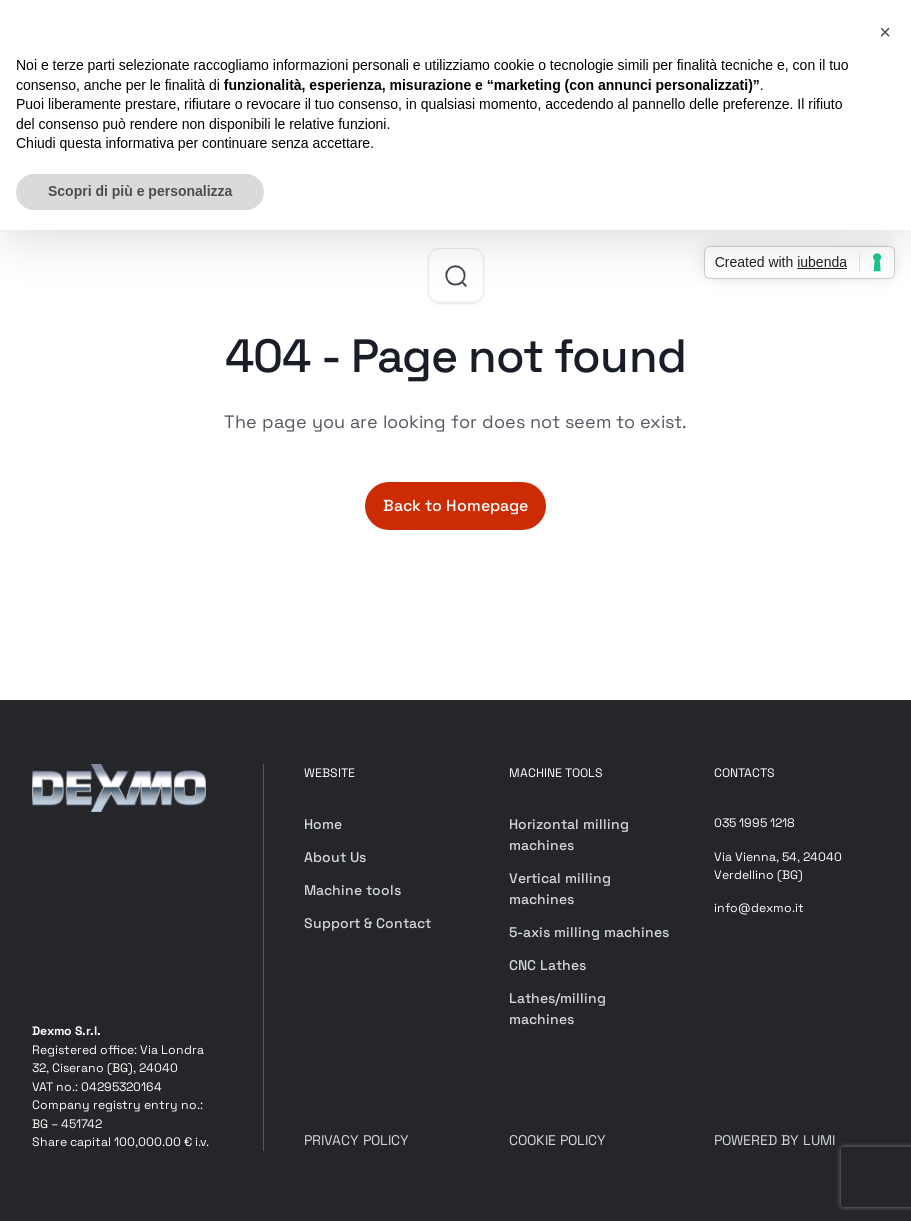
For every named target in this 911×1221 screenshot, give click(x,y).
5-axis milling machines (589, 932)
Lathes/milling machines (557, 1008)
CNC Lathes (547, 965)
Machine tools (352, 890)
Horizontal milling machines (569, 834)
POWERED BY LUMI (774, 1140)
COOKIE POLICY (557, 1140)
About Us (335, 857)
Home (323, 824)
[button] (885, 32)
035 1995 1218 (754, 823)
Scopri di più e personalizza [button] (140, 191)
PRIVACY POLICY (356, 1140)
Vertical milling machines (560, 888)
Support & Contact (367, 923)
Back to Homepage (455, 505)
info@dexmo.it (759, 908)
